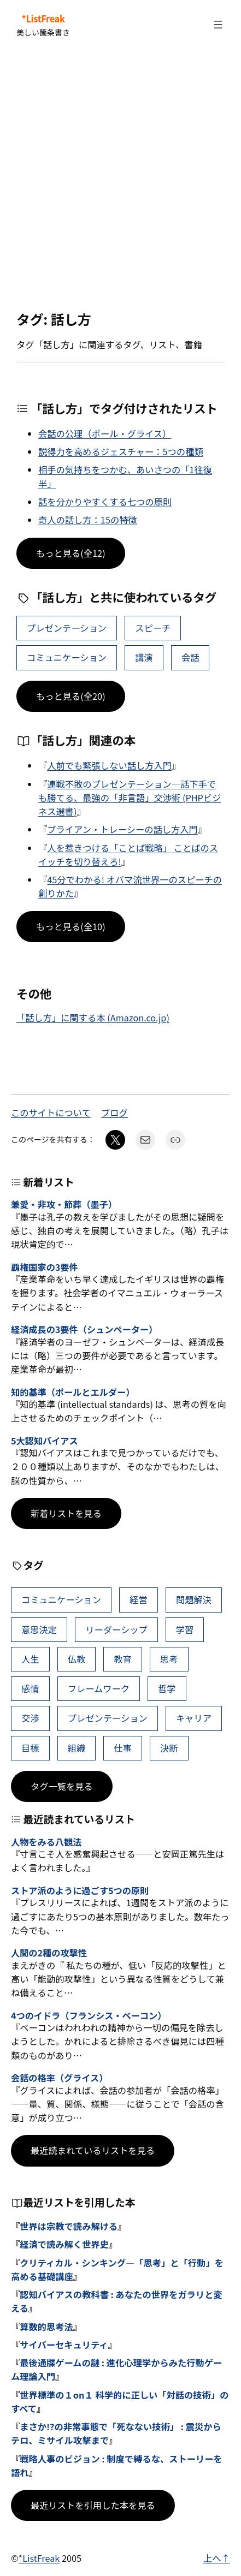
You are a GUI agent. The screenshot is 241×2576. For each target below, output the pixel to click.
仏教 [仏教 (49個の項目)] (77, 1658)
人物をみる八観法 (46, 1842)
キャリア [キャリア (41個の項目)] (193, 1717)
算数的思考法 (46, 2326)
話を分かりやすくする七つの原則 (105, 501)
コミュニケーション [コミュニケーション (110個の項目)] (67, 657)
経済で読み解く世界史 (64, 2244)
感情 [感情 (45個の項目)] (30, 1688)
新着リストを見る (66, 1513)
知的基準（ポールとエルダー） (72, 1392)
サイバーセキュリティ (64, 2344)
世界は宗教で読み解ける (68, 2226)
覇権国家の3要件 (44, 1267)
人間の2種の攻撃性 (49, 1953)
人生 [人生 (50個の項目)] (30, 1658)
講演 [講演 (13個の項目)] (144, 657)
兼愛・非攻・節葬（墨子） (64, 1204)
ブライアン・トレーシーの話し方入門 (122, 829)
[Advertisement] (120, 180)
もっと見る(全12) (70, 553)
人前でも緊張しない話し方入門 (109, 765)
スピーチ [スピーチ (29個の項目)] (153, 627)
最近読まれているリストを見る (93, 2150)
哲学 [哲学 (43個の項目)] (167, 1688)
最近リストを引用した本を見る (93, 2505)
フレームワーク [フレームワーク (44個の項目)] (99, 1688)
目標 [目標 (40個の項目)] (30, 1747)
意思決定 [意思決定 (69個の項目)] (39, 1629)
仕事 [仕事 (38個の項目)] (123, 1747)
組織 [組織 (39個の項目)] (77, 1747)
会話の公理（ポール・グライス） (105, 433)
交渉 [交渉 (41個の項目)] (30, 1717)
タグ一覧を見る (62, 1786)
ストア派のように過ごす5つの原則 (80, 1890)
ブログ (114, 1112)
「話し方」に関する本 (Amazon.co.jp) (92, 1017)
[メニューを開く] (218, 24)
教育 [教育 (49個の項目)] (123, 1658)
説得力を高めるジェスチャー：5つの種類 (120, 451)
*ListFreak (43, 18)
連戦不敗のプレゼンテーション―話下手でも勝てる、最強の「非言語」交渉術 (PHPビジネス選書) (129, 797)
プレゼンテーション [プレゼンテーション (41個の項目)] (67, 627)
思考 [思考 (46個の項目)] (169, 1658)
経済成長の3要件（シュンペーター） (84, 1329)
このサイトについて (51, 1112)
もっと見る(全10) (70, 926)
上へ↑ (216, 2558)
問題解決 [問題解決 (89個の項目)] (193, 1599)
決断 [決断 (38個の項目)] (169, 1747)
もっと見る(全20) (70, 696)
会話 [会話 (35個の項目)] (190, 657)
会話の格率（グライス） (59, 2078)
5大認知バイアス (44, 1441)
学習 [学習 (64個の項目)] (185, 1629)
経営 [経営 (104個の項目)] (139, 1599)
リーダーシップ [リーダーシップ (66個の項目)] (116, 1629)
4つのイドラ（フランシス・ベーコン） (88, 2015)
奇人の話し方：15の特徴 (87, 519)
